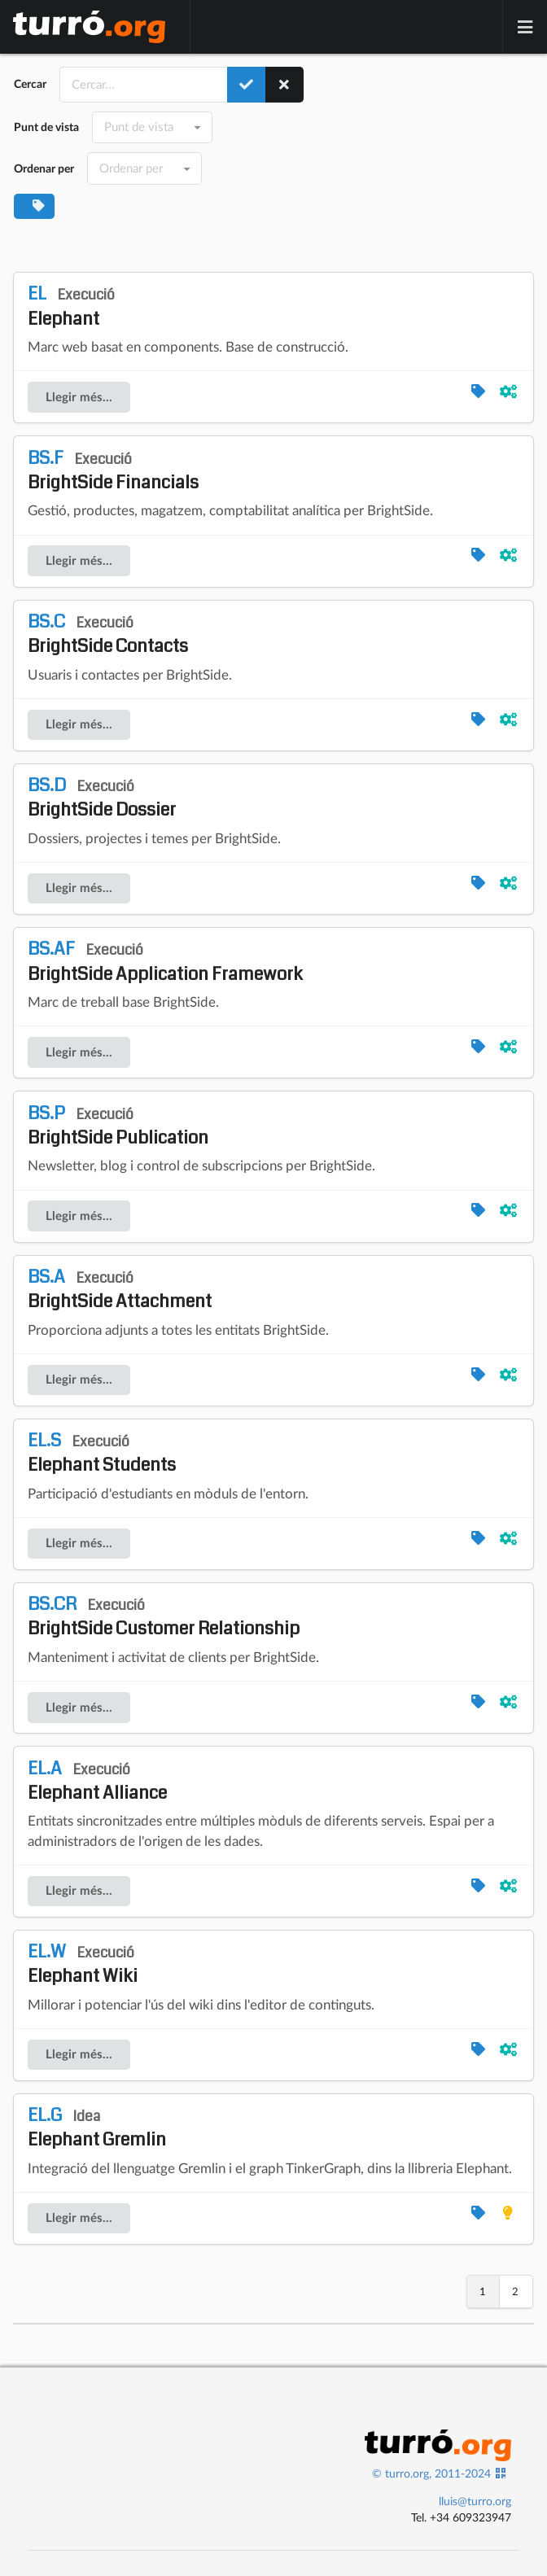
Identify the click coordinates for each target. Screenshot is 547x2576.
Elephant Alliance (97, 1780)
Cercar (30, 83)
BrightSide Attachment (120, 1289)
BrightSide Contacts (108, 634)
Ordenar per (44, 168)
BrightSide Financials (113, 470)
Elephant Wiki (83, 1964)
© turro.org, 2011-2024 (431, 2473)
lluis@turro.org (475, 2501)
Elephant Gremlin (97, 2127)
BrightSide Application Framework (165, 961)
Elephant (71, 306)
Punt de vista (46, 126)
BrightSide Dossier (102, 797)
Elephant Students (102, 1452)
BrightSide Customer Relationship (164, 1616)
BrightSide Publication (118, 1125)
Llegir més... (79, 397)
